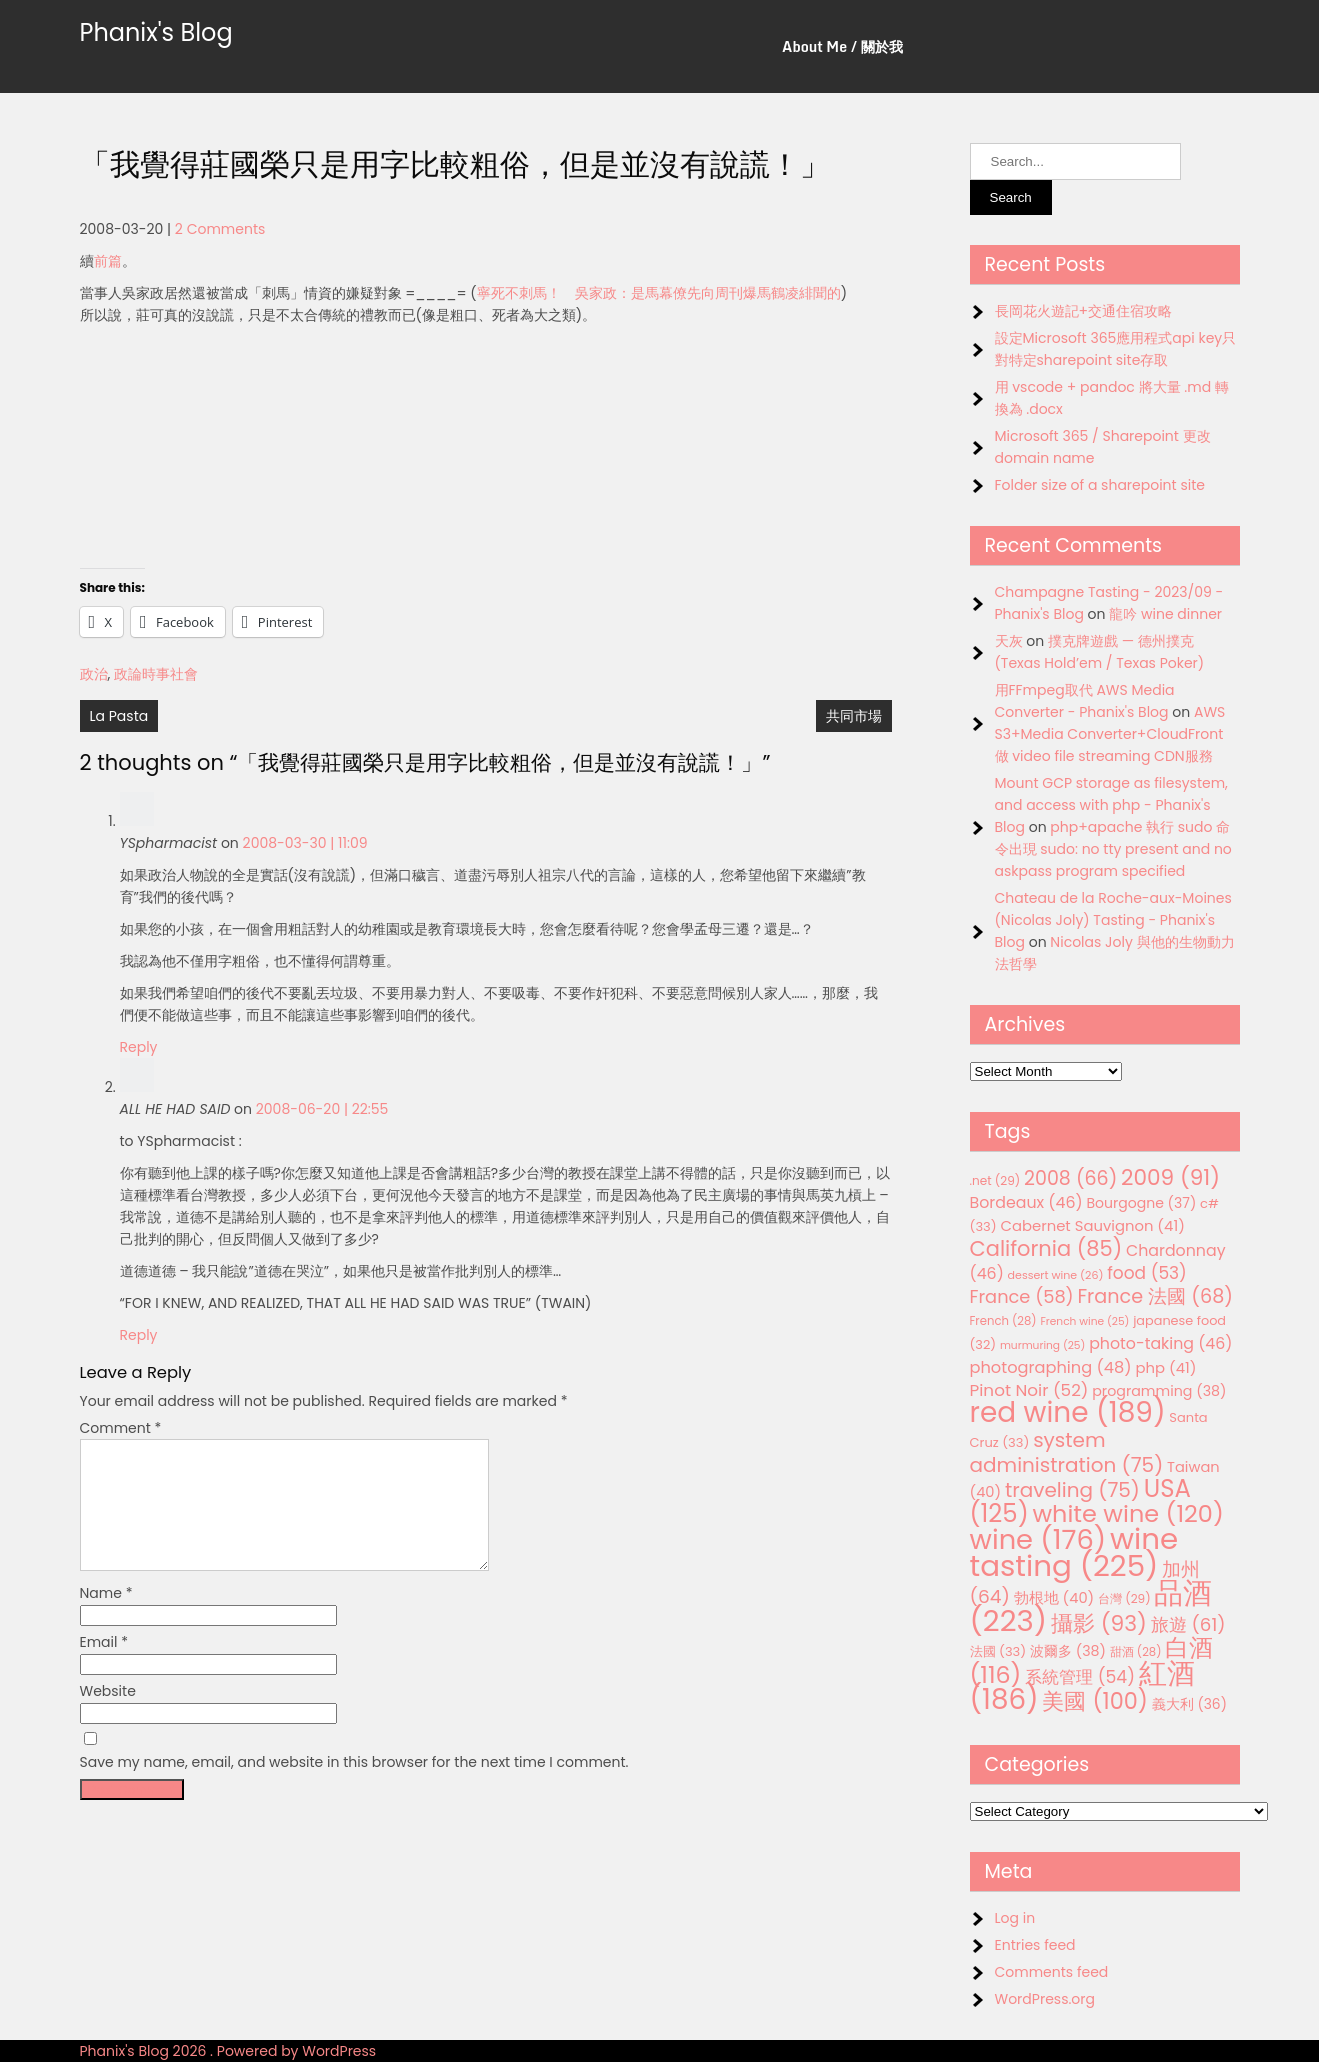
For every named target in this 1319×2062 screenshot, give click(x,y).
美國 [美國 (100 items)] (1095, 1701)
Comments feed (1052, 1972)
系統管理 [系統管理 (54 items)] (1080, 1677)
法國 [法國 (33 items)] (998, 1651)
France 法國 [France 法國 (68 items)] (1155, 1296)
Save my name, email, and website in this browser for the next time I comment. (354, 1786)
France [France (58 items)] (1022, 1296)
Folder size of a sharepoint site (1100, 485)
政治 (94, 674)
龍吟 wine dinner (1165, 614)
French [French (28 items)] (1003, 1321)
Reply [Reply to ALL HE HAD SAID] (139, 1335)
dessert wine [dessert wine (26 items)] (1056, 1275)
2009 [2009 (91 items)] (1170, 1177)
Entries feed (1035, 1945)
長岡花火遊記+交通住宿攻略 (1084, 311)
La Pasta (119, 716)
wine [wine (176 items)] (1038, 1539)
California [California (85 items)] (1046, 1248)
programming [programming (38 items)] (1159, 1391)
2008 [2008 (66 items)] (1070, 1178)
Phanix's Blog (156, 32)
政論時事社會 (156, 674)
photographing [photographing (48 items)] (1051, 1367)
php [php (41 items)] (1165, 1367)
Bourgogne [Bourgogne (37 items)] (1141, 1203)
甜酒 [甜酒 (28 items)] (1136, 1652)
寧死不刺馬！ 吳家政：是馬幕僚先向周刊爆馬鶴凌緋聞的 (659, 293)
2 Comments (220, 229)
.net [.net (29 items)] (995, 1180)
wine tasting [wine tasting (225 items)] (1074, 1552)
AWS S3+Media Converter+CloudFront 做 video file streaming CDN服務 (1110, 734)
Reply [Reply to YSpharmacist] (139, 1047)
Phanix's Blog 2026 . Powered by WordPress (228, 2051)
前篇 (108, 261)
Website (108, 1715)
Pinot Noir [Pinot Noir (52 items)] (1029, 1390)
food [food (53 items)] (1147, 1273)
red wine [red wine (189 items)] (1068, 1412)
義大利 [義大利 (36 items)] (1189, 1704)
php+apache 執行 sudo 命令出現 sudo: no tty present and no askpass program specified (1113, 849)
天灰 (1009, 641)
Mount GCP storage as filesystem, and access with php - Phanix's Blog (1111, 805)
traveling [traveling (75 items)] (1072, 1490)
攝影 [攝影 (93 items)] (1099, 1623)
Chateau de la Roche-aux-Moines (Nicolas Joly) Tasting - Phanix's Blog (1113, 920)
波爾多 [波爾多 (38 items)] (1068, 1651)
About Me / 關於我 (842, 46)
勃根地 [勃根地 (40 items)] (1054, 1598)
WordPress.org (1045, 1999)
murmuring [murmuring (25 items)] (1043, 1345)
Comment (121, 1428)
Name (106, 1617)
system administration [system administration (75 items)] (1067, 1452)
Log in (1015, 1918)
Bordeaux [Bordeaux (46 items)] (1026, 1202)
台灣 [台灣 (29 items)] (1124, 1598)
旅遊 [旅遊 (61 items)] (1188, 1624)
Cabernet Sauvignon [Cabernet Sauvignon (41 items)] (1092, 1225)
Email (104, 1666)
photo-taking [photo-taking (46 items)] (1160, 1343)
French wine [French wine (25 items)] (1084, 1321)
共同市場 (854, 716)
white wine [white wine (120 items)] (1127, 1513)
